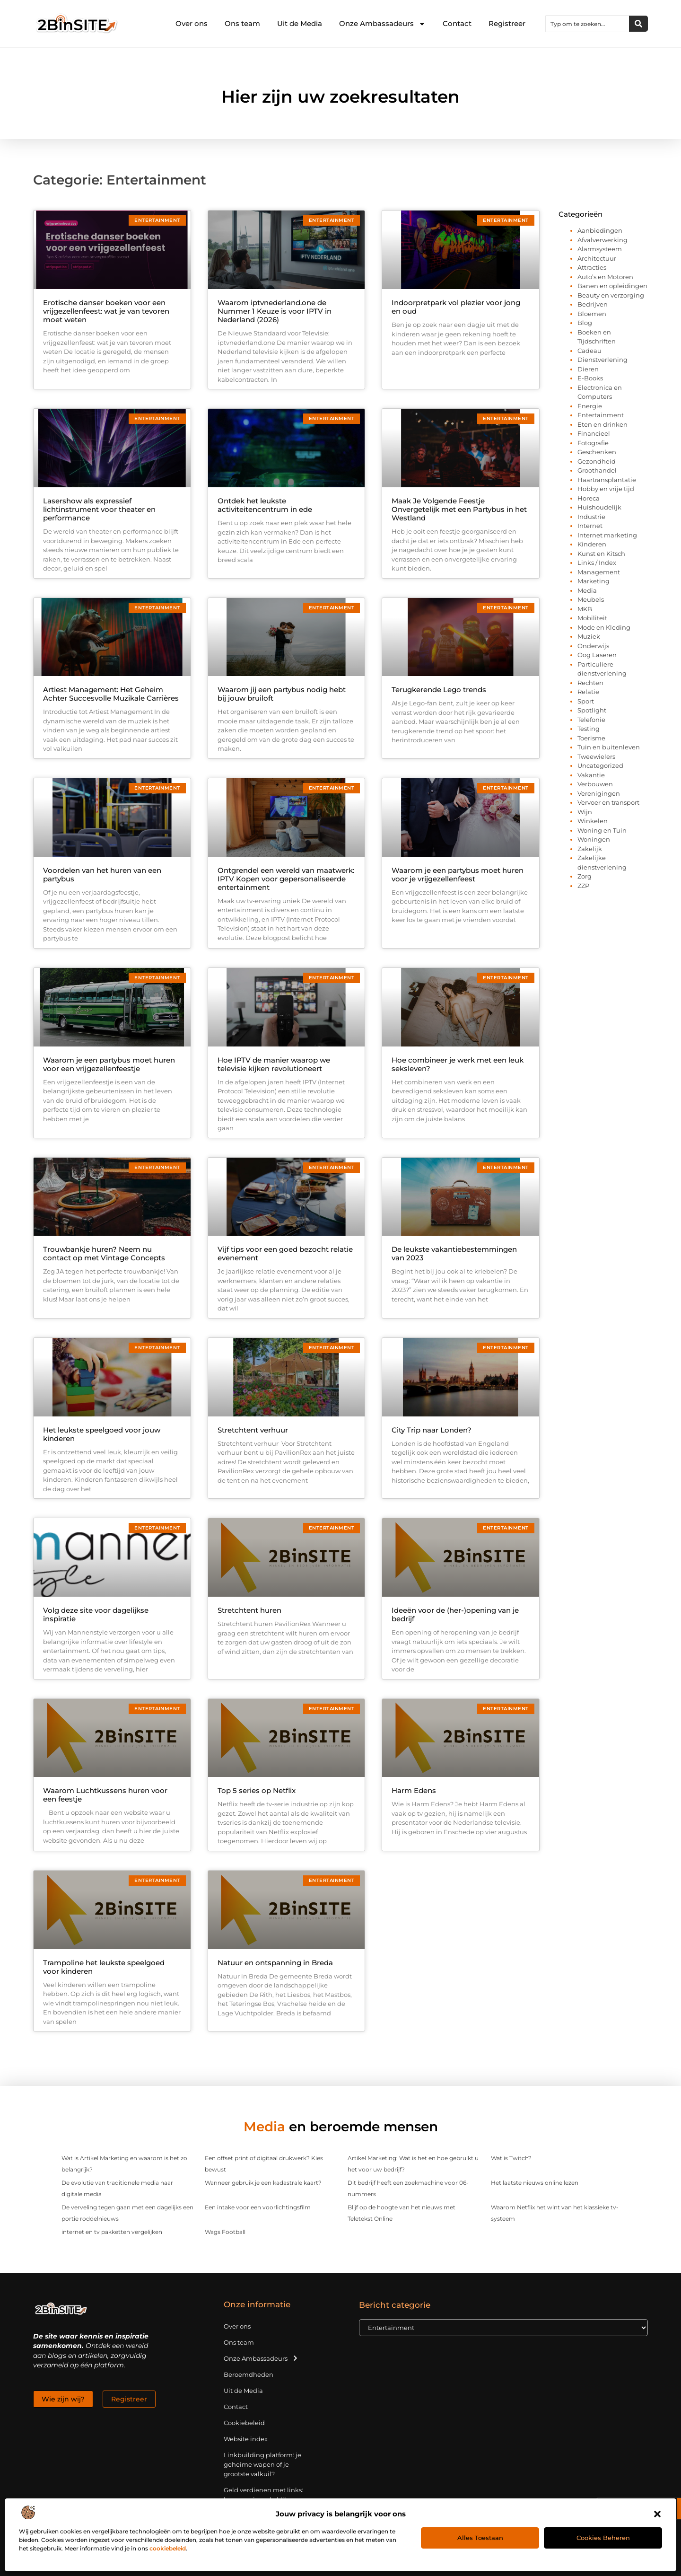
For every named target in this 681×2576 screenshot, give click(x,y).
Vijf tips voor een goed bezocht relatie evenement (285, 1253)
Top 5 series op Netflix (257, 1790)
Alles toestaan (480, 2537)
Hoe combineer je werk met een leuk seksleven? (458, 1064)
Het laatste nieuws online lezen (534, 2182)
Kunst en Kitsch (601, 553)
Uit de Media (299, 23)
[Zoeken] (638, 24)
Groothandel (597, 470)
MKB (584, 609)
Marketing (593, 581)
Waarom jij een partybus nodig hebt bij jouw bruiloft (282, 694)
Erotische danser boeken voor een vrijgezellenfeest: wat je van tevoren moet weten (106, 311)
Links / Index (596, 562)
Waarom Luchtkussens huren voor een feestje (105, 1794)
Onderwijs (593, 646)
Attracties (591, 267)
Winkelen (592, 821)
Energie (589, 406)
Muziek (588, 636)
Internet (589, 525)
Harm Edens (414, 1790)
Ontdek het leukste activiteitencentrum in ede (265, 505)
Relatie (588, 691)
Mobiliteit (592, 618)
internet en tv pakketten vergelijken (111, 2231)
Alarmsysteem (599, 249)
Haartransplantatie (606, 480)
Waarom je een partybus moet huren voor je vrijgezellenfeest (458, 874)
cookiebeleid (167, 2548)
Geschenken (596, 452)
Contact (457, 23)
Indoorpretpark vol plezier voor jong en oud (456, 307)
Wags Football (225, 2231)
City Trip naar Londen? (431, 1429)
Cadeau (589, 350)
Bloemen (591, 313)
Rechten (590, 682)
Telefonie (591, 719)
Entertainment (600, 415)
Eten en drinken (602, 424)
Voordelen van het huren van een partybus (102, 874)
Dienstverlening (602, 359)
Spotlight (591, 710)
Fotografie (593, 443)
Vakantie (591, 775)
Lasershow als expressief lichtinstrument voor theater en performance (99, 509)
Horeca (588, 498)
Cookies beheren (603, 2537)
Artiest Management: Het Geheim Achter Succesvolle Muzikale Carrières (111, 694)
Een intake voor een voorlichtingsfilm (258, 2207)
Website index (246, 2439)
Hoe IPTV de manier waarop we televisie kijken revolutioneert (274, 1064)
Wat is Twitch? (511, 2158)
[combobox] (587, 24)
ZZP (583, 885)
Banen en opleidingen (612, 286)
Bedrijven (592, 304)
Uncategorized (600, 765)
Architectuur (596, 258)
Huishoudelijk (599, 507)
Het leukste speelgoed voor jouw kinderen (101, 1434)
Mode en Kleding (603, 627)
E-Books (590, 378)
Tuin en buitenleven (608, 747)
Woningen (593, 839)
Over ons (191, 23)
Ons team (242, 23)
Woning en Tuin (602, 830)
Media (587, 590)
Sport (585, 701)
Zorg (584, 876)
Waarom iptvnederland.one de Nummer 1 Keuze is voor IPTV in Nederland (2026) (275, 311)
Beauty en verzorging (610, 295)
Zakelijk (589, 849)
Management (598, 572)
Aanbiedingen (599, 230)
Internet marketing (607, 535)
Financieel (593, 433)
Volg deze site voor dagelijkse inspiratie (95, 1614)
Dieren (588, 369)
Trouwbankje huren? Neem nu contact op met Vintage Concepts (104, 1253)
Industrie (591, 516)
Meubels (590, 599)
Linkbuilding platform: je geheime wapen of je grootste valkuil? (262, 2464)
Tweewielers (596, 756)
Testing (588, 728)
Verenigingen (598, 793)
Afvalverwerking (602, 240)
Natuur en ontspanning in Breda (275, 1962)
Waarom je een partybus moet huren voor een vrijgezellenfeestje (109, 1064)
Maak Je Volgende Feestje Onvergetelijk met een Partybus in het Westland (459, 509)
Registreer (507, 23)
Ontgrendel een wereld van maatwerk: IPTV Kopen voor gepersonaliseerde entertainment (286, 879)
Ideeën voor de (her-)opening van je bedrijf (455, 1614)
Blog (584, 322)
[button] (657, 2514)
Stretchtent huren (249, 1610)
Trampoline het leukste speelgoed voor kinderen (104, 1967)
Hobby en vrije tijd (605, 488)
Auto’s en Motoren (605, 277)
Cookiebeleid (244, 2423)
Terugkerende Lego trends (439, 689)
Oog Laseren (597, 655)
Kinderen (591, 544)
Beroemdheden (248, 2374)
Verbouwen (595, 784)
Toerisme (591, 738)
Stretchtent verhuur (253, 1429)
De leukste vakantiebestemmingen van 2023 (454, 1253)
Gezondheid (596, 461)
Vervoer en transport (608, 802)
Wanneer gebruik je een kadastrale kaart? (263, 2182)
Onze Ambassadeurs (382, 24)
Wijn (584, 812)
